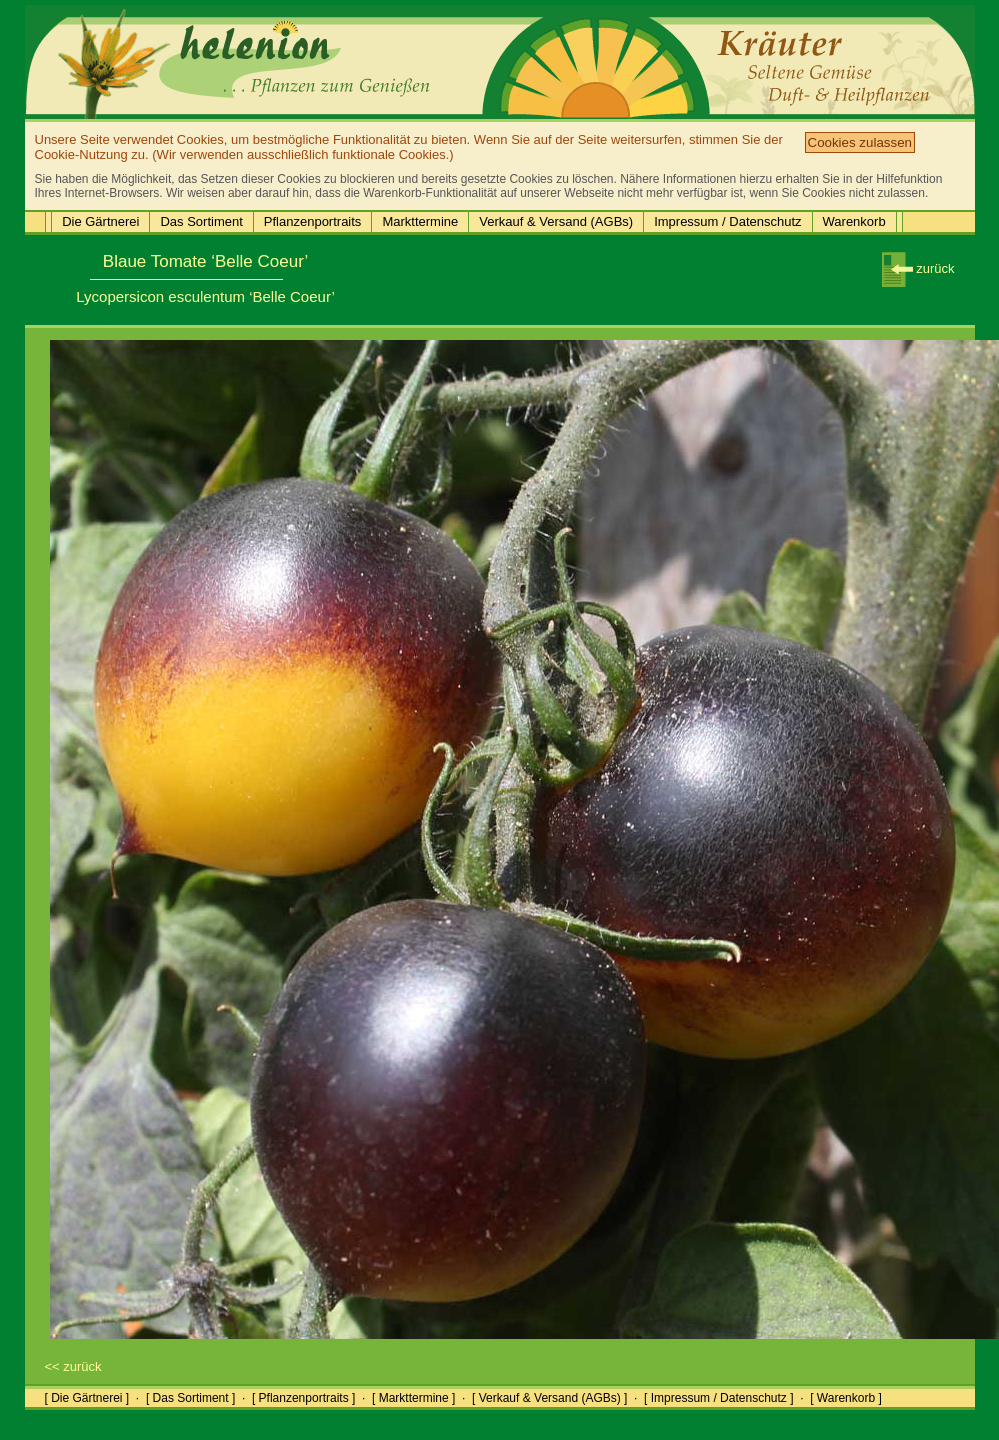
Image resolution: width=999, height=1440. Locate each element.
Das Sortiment (201, 221)
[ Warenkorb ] (846, 1398)
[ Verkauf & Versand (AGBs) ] (549, 1398)
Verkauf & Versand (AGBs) (556, 221)
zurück (918, 268)
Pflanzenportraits (313, 221)
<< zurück (73, 1366)
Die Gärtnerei (100, 221)
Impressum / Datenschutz (727, 221)
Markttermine (420, 221)
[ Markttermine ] (413, 1398)
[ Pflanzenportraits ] (303, 1398)
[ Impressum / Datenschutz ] (718, 1398)
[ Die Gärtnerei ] (87, 1398)
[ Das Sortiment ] (190, 1398)
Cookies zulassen (860, 142)
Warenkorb (854, 221)
